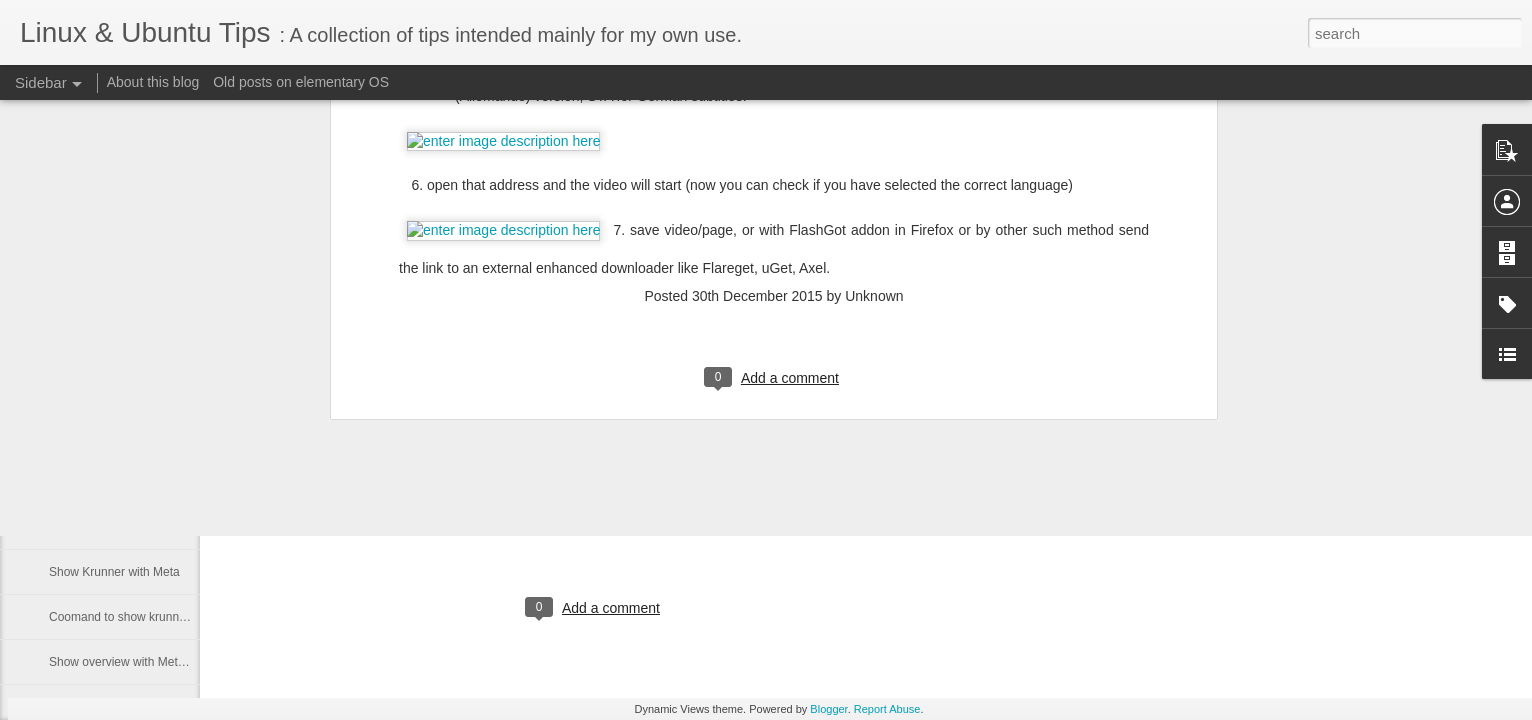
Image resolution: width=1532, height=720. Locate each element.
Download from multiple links (125, 437)
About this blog (153, 82)
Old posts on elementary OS (301, 82)
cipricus (682, 526)
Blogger (828, 709)
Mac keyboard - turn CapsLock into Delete (161, 527)
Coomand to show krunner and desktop (153, 617)
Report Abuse (887, 709)
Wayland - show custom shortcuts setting (158, 482)
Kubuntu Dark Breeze (380, 454)
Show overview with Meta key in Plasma (155, 662)
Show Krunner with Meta (114, 572)
